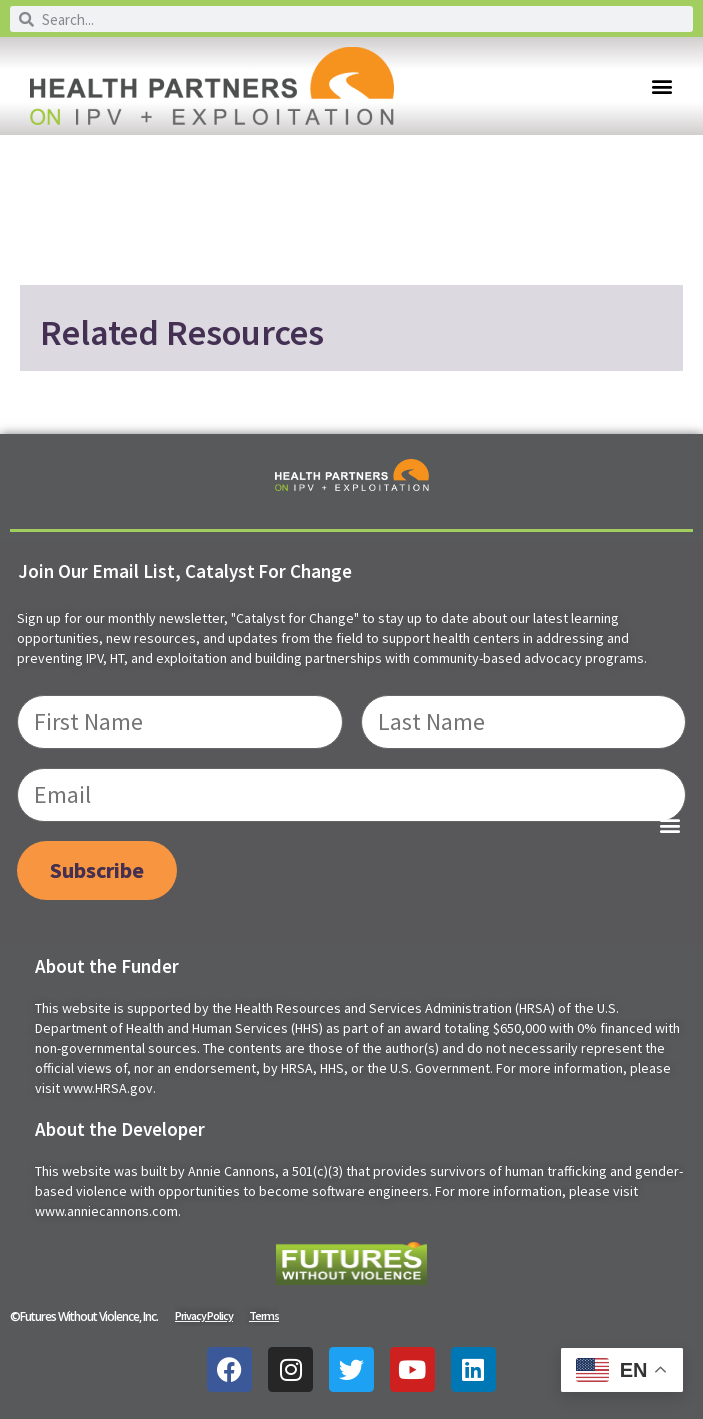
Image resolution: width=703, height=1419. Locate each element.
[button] (661, 86)
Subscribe (97, 870)
